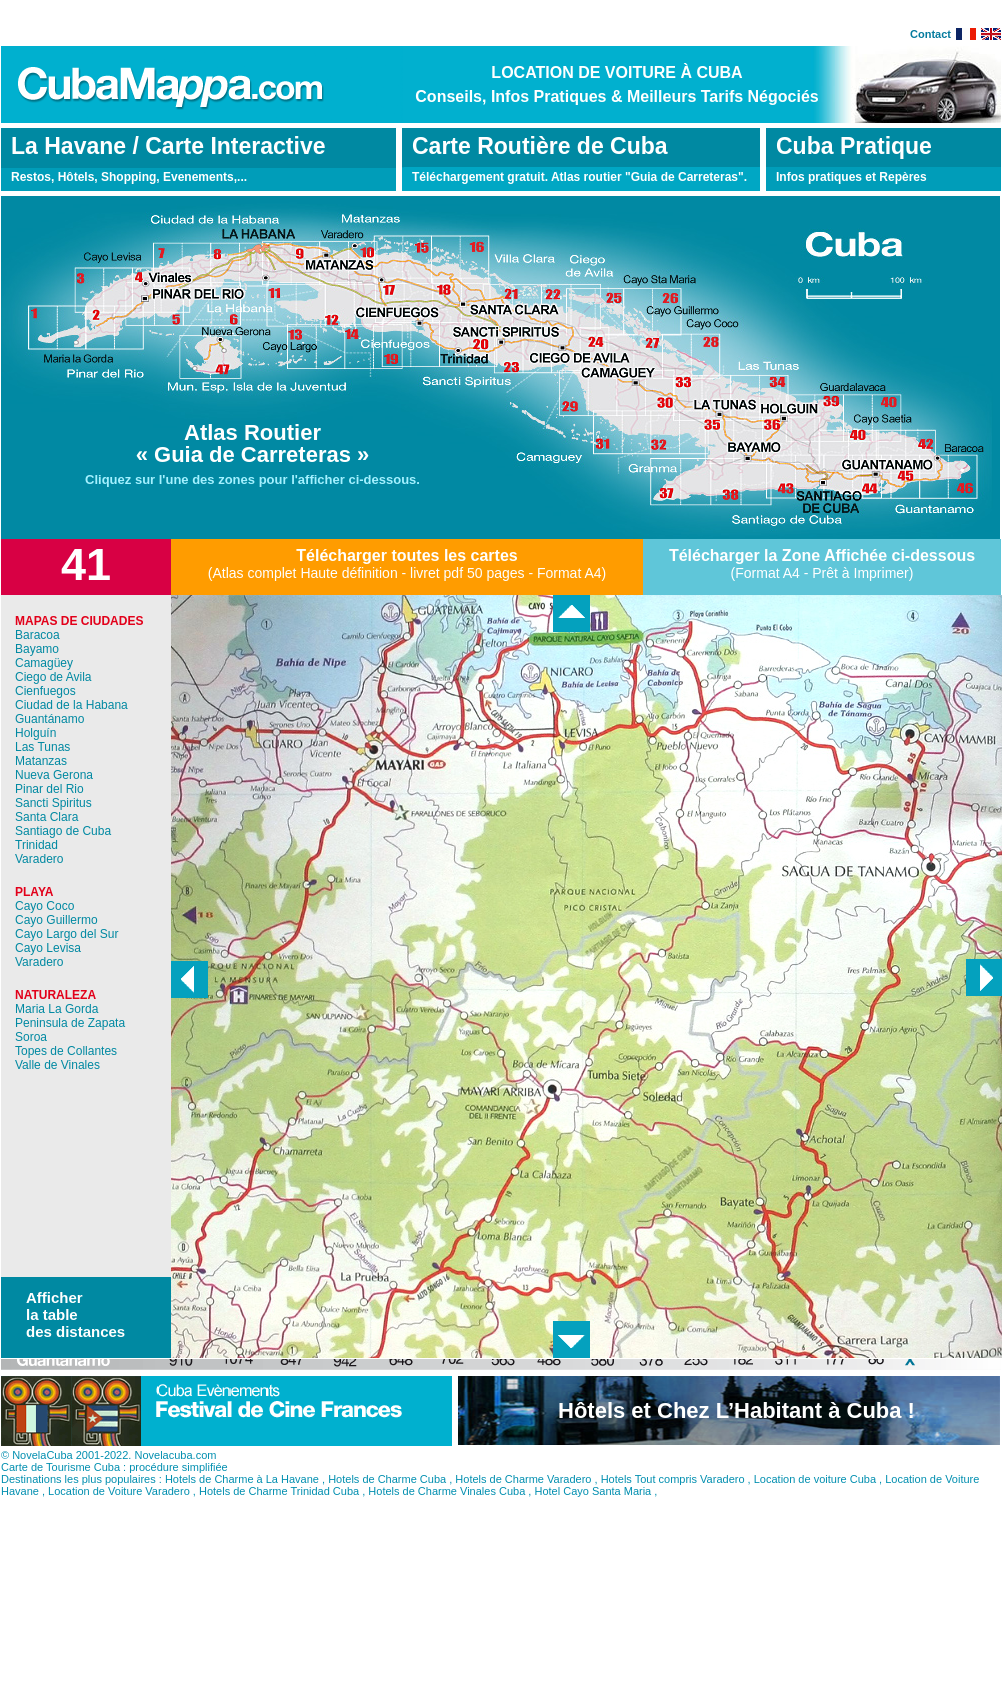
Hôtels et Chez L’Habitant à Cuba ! (736, 1433)
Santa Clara (46, 817)
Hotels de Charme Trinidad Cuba (279, 1514)
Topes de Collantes (66, 1051)
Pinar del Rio (49, 789)
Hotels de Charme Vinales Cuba (446, 1514)
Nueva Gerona (54, 775)
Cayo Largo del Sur (66, 934)
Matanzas (41, 761)
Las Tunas (42, 747)
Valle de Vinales (57, 1065)
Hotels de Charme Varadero (523, 1502)
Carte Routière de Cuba (540, 146)
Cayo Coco (44, 906)
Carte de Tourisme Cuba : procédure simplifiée (114, 1490)
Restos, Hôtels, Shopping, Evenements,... (129, 177)
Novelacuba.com (175, 1478)
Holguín (35, 733)
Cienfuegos (45, 691)
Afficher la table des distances (75, 1314)
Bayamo (37, 649)
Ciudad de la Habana (71, 705)
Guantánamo (49, 719)
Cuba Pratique (854, 146)
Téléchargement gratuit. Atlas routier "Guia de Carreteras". (579, 177)
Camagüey (44, 663)
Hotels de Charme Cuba (387, 1502)
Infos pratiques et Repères (851, 177)
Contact (930, 34)
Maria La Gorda (56, 1009)
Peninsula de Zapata (70, 1023)
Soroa (31, 1037)
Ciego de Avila (53, 677)
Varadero (39, 859)
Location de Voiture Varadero (119, 1514)
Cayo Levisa (48, 948)
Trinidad (36, 845)
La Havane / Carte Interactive (168, 146)
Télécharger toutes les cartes (406, 555)
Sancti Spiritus (53, 803)
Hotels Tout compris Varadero (673, 1502)
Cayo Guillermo (56, 920)
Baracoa (37, 635)
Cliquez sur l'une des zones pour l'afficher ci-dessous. (252, 479)
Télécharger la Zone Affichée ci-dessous (822, 555)
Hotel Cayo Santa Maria (592, 1514)
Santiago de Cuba (63, 831)
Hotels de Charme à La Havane (242, 1502)
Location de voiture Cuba (815, 1502)
